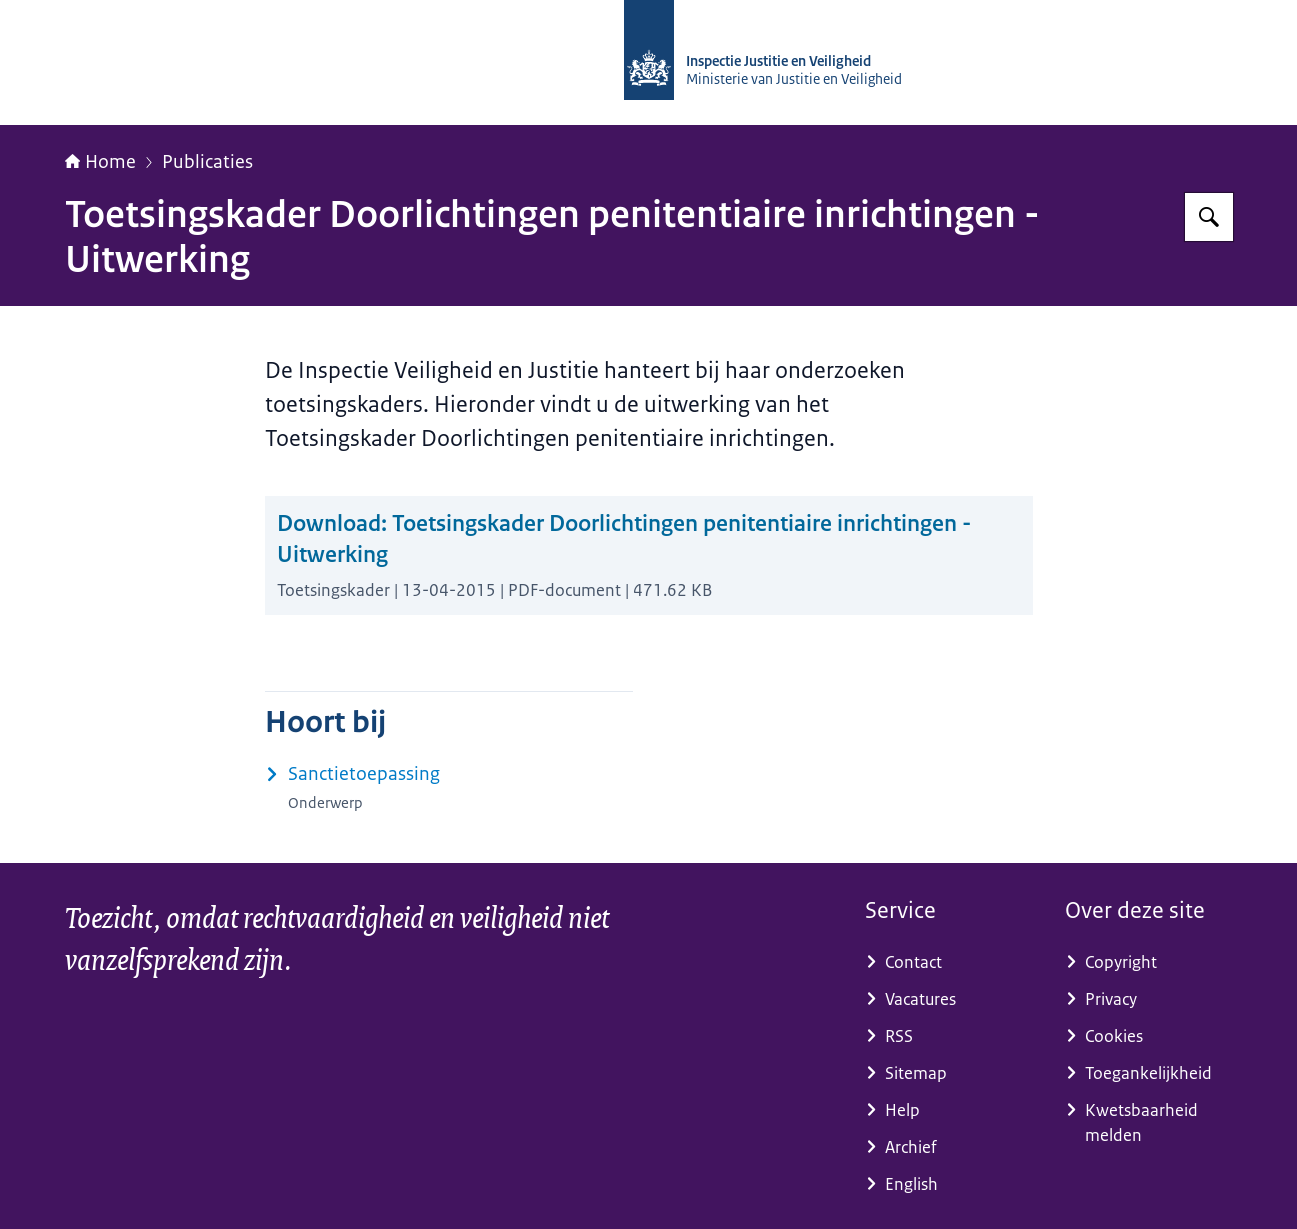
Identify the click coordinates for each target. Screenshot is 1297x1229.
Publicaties (207, 162)
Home (100, 162)
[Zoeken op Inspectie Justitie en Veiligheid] (1209, 217)
